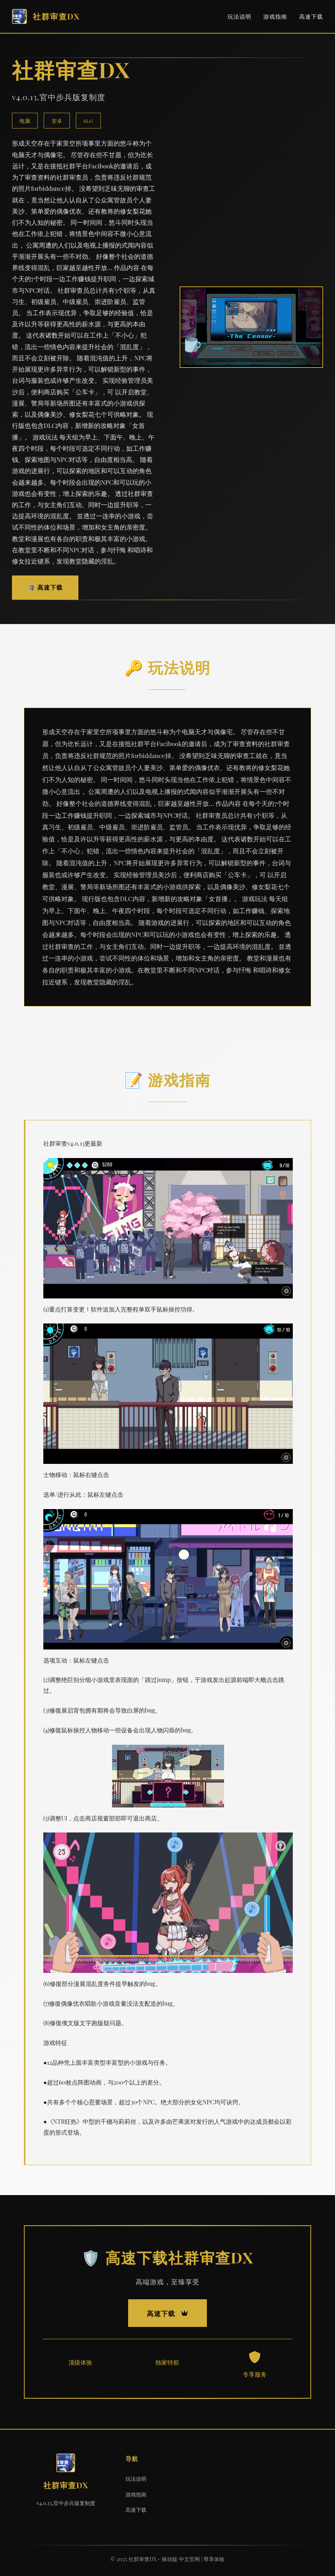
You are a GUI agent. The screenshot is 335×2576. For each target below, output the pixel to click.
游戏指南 (275, 16)
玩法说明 (239, 16)
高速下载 (311, 16)
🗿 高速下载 (45, 587)
